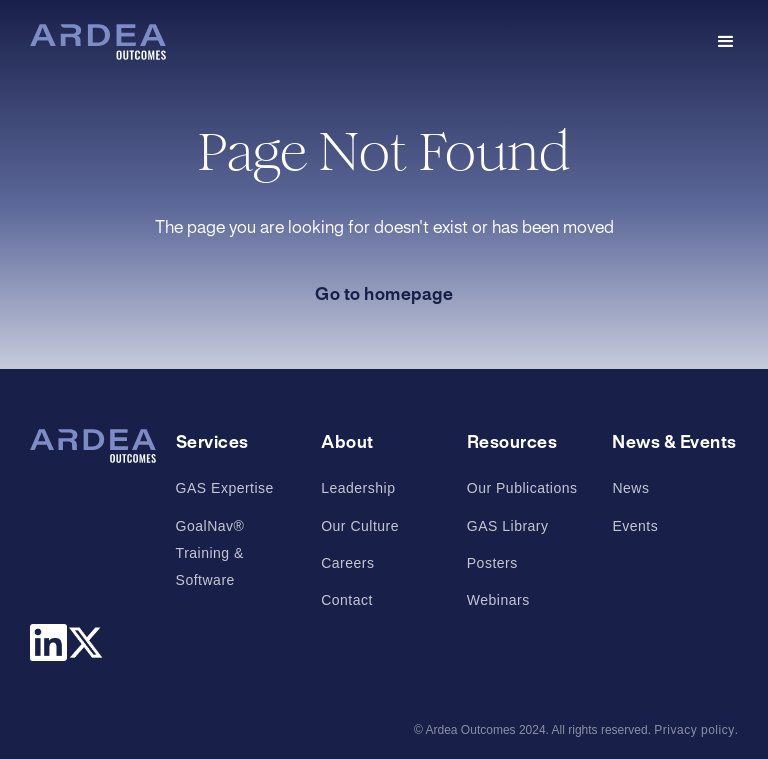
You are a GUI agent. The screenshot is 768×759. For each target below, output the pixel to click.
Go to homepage (384, 295)
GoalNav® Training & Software (210, 553)
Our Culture (360, 526)
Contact (347, 600)
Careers (347, 563)
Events (635, 526)
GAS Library (508, 526)
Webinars (498, 600)
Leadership (358, 488)
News (630, 488)
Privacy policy (694, 730)
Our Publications (522, 488)
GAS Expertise (225, 488)
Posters (492, 563)
